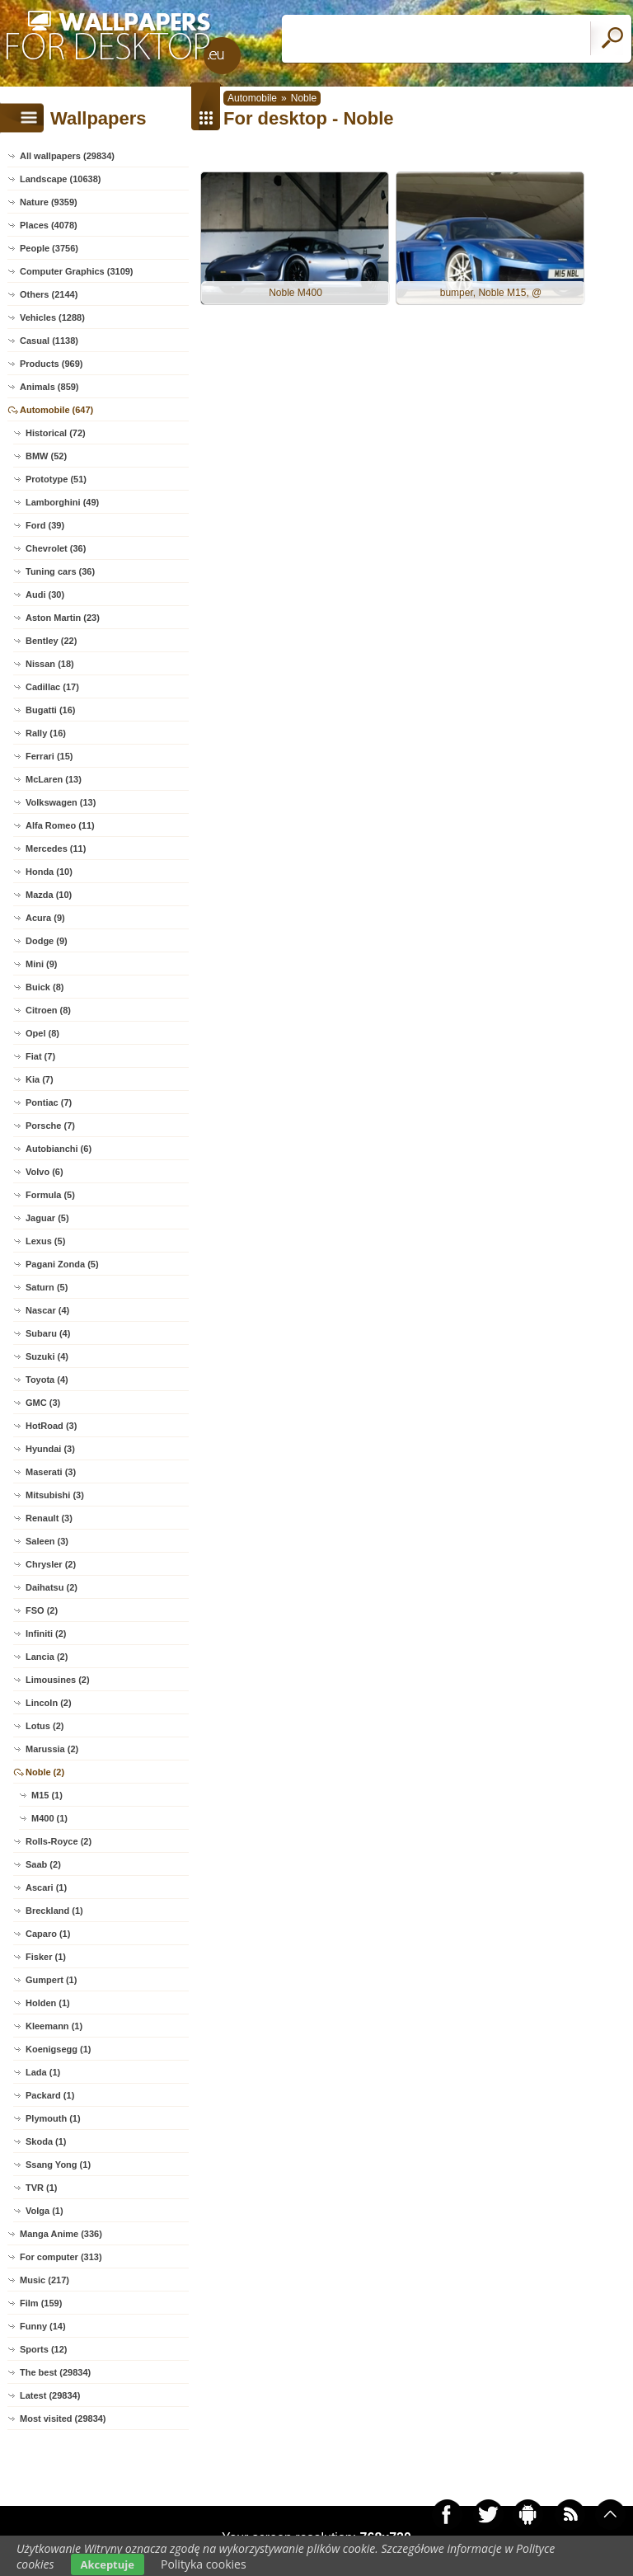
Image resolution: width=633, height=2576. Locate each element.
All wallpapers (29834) (67, 156)
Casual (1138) (49, 341)
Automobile (252, 98)
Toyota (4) (47, 1379)
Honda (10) (49, 872)
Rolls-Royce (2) (58, 1841)
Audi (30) (45, 594)
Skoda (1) (46, 2141)
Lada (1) (43, 2072)
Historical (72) (56, 433)
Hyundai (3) (50, 1449)
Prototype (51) (56, 479)
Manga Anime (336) (61, 2234)
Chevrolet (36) (56, 548)
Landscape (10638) (60, 179)
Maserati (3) (51, 1472)
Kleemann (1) (54, 2026)
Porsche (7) (50, 1126)
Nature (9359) (48, 202)
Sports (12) (43, 2349)
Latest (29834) (50, 2395)
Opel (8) (42, 1033)
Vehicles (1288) (52, 317)
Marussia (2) (52, 1749)
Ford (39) (45, 525)
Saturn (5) (47, 1287)
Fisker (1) (46, 1957)
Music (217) (44, 2280)
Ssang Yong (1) (58, 2164)
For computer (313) (61, 2257)
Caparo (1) (48, 1934)
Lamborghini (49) (62, 502)
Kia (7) (40, 1079)
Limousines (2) (58, 1680)
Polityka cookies (203, 2564)
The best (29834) (55, 2372)
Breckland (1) (54, 1911)
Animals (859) (49, 387)
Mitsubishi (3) (55, 1495)
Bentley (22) (51, 641)
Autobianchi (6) (58, 1149)
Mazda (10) (49, 895)
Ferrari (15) (49, 756)
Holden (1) (48, 2003)
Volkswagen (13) (61, 802)
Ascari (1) (46, 1887)
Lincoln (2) (49, 1703)
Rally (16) (46, 733)
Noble (303, 98)
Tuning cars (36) (60, 571)
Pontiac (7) (49, 1102)
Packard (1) (50, 2095)
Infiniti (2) (46, 1633)
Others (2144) (48, 294)
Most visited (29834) (63, 2418)
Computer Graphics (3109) (77, 271)
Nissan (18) (50, 664)
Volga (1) (44, 2211)
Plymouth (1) (53, 2118)
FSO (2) (42, 1610)
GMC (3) (43, 1403)
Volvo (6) (44, 1172)
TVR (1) (42, 2188)
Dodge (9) (47, 941)
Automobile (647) (56, 410)
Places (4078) (48, 225)
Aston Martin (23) (63, 618)
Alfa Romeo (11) (60, 825)
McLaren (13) (54, 779)
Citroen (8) (48, 1010)
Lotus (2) (44, 1726)
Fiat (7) (40, 1056)
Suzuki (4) (47, 1356)
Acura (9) (45, 918)
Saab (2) (43, 1864)
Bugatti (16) (51, 710)
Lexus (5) (45, 1241)
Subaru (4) (48, 1333)
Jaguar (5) (47, 1218)
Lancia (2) (47, 1657)
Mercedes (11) (56, 848)
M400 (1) (49, 1818)
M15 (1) (47, 1795)
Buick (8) (44, 987)
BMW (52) (46, 456)
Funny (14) (43, 2326)
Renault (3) (49, 1518)
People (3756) (49, 248)
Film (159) (41, 2303)
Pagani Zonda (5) (62, 1264)
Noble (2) (45, 1772)
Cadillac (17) (52, 687)
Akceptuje (107, 2564)
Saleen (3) (47, 1541)
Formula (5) (50, 1195)
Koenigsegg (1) (58, 2049)
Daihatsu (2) (51, 1587)
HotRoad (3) (51, 1426)
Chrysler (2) (51, 1564)
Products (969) (51, 364)
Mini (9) (42, 964)
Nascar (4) (47, 1310)
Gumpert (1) (51, 1980)
